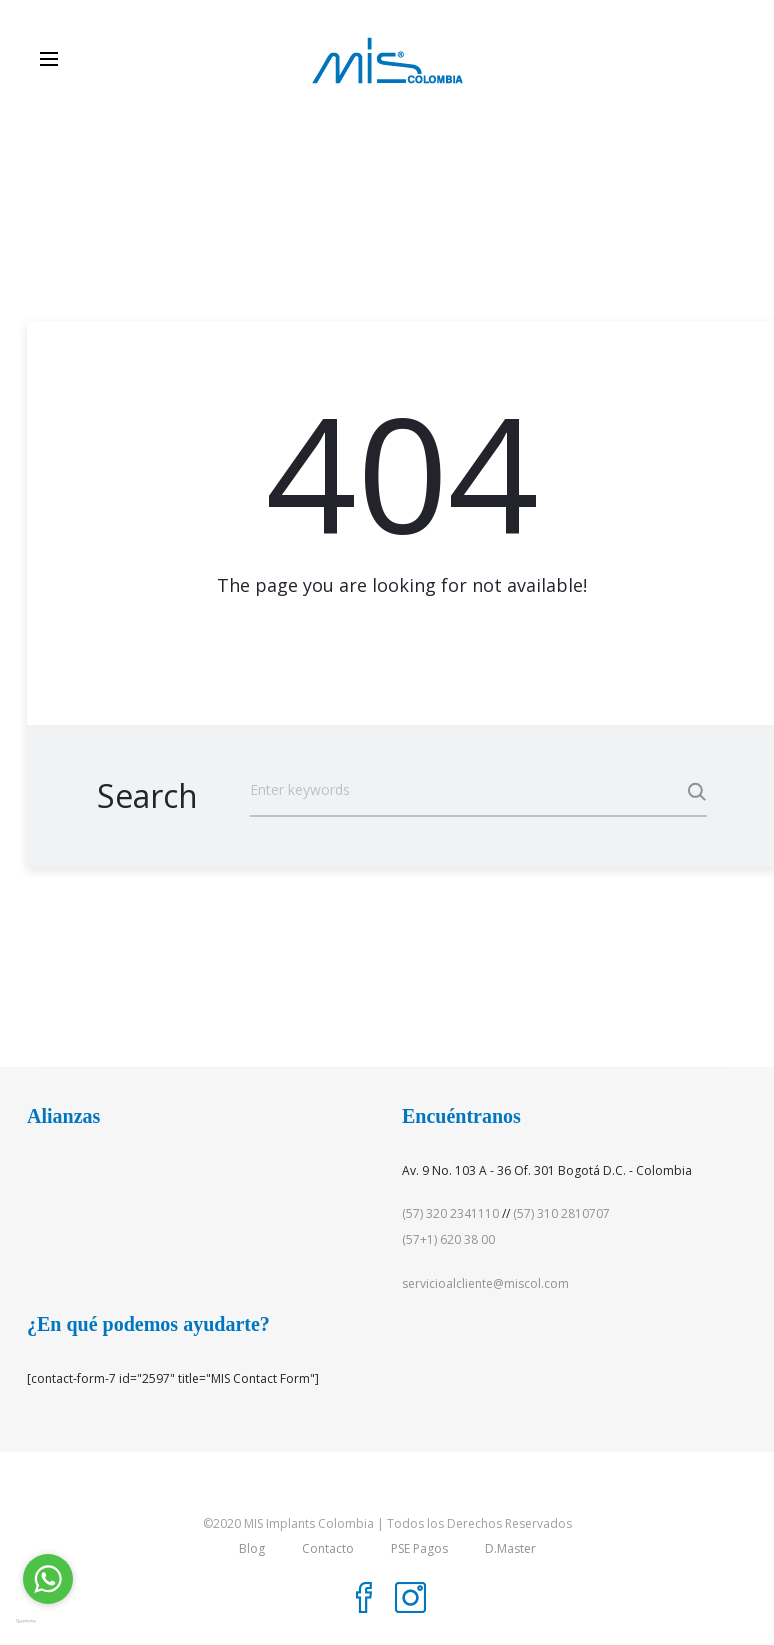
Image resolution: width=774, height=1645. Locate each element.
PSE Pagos (419, 1548)
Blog (252, 1548)
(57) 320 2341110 (450, 1213)
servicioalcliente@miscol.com (485, 1283)
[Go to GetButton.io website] (48, 1621)
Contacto (328, 1548)
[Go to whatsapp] (48, 1579)
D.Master (510, 1548)
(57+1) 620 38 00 (448, 1239)
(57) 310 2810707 (561, 1213)
